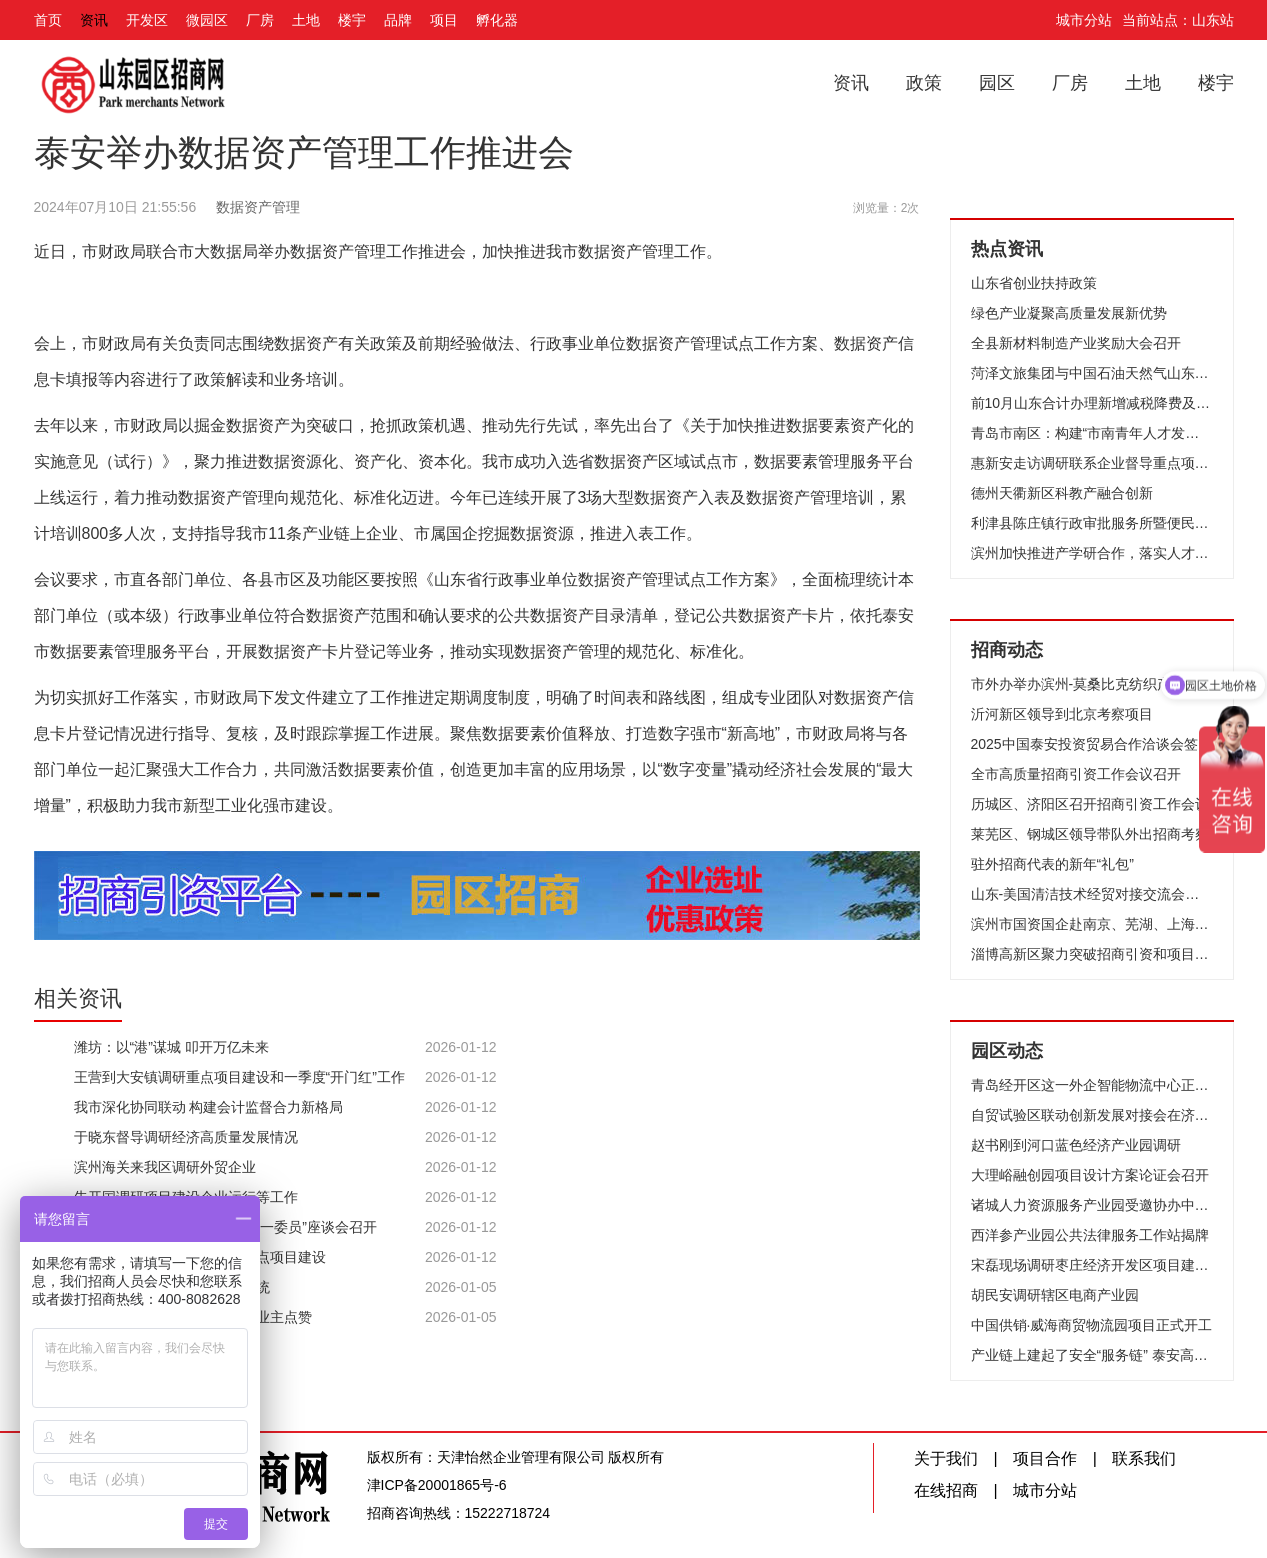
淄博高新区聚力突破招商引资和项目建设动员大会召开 (1092, 954)
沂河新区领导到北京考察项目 (1062, 714)
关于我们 (946, 1458)
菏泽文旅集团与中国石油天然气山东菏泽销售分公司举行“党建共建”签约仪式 (1092, 373)
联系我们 (1144, 1458)
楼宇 (352, 20)
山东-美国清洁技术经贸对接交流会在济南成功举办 (1092, 894)
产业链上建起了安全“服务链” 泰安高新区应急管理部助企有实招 (1092, 1355)
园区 (997, 83)
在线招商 (946, 1490)
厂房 (260, 20)
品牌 (398, 20)
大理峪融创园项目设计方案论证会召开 (1090, 1175)
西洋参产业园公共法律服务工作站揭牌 (1090, 1235)
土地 (306, 20)
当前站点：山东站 (1178, 20)
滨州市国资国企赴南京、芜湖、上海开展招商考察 (1092, 924)
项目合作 (1045, 1458)
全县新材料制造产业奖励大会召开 (1076, 343)
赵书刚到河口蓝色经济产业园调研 (1076, 1145)
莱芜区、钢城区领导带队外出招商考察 (1090, 834)
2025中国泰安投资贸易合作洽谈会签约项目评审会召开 (1092, 744)
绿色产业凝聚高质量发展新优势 (1069, 313)
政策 (924, 83)
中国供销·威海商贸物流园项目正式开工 (1092, 1325)
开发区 (147, 20)
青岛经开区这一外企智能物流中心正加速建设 (1092, 1085)
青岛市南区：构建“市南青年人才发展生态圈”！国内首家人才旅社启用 (1092, 433)
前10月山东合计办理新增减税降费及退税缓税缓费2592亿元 (1092, 403)
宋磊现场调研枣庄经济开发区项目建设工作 (1092, 1265)
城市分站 (1084, 20)
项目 (444, 20)
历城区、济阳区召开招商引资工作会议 (1090, 804)
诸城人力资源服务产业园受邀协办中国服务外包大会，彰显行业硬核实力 (1092, 1205)
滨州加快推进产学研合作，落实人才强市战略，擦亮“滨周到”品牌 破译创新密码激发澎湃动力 (1092, 553)
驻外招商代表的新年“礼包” (1052, 864)
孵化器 (497, 20)
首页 (48, 20)
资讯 (94, 20)
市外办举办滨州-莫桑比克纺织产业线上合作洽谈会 (1092, 684)
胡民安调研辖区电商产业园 (1055, 1295)
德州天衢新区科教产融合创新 (1062, 493)
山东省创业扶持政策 (1034, 283)
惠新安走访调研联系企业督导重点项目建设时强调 (1092, 463)
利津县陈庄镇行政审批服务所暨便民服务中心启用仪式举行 (1092, 523)
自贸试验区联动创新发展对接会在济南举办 (1092, 1115)
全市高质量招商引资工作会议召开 (1076, 774)
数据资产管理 (258, 207)
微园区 (207, 20)
